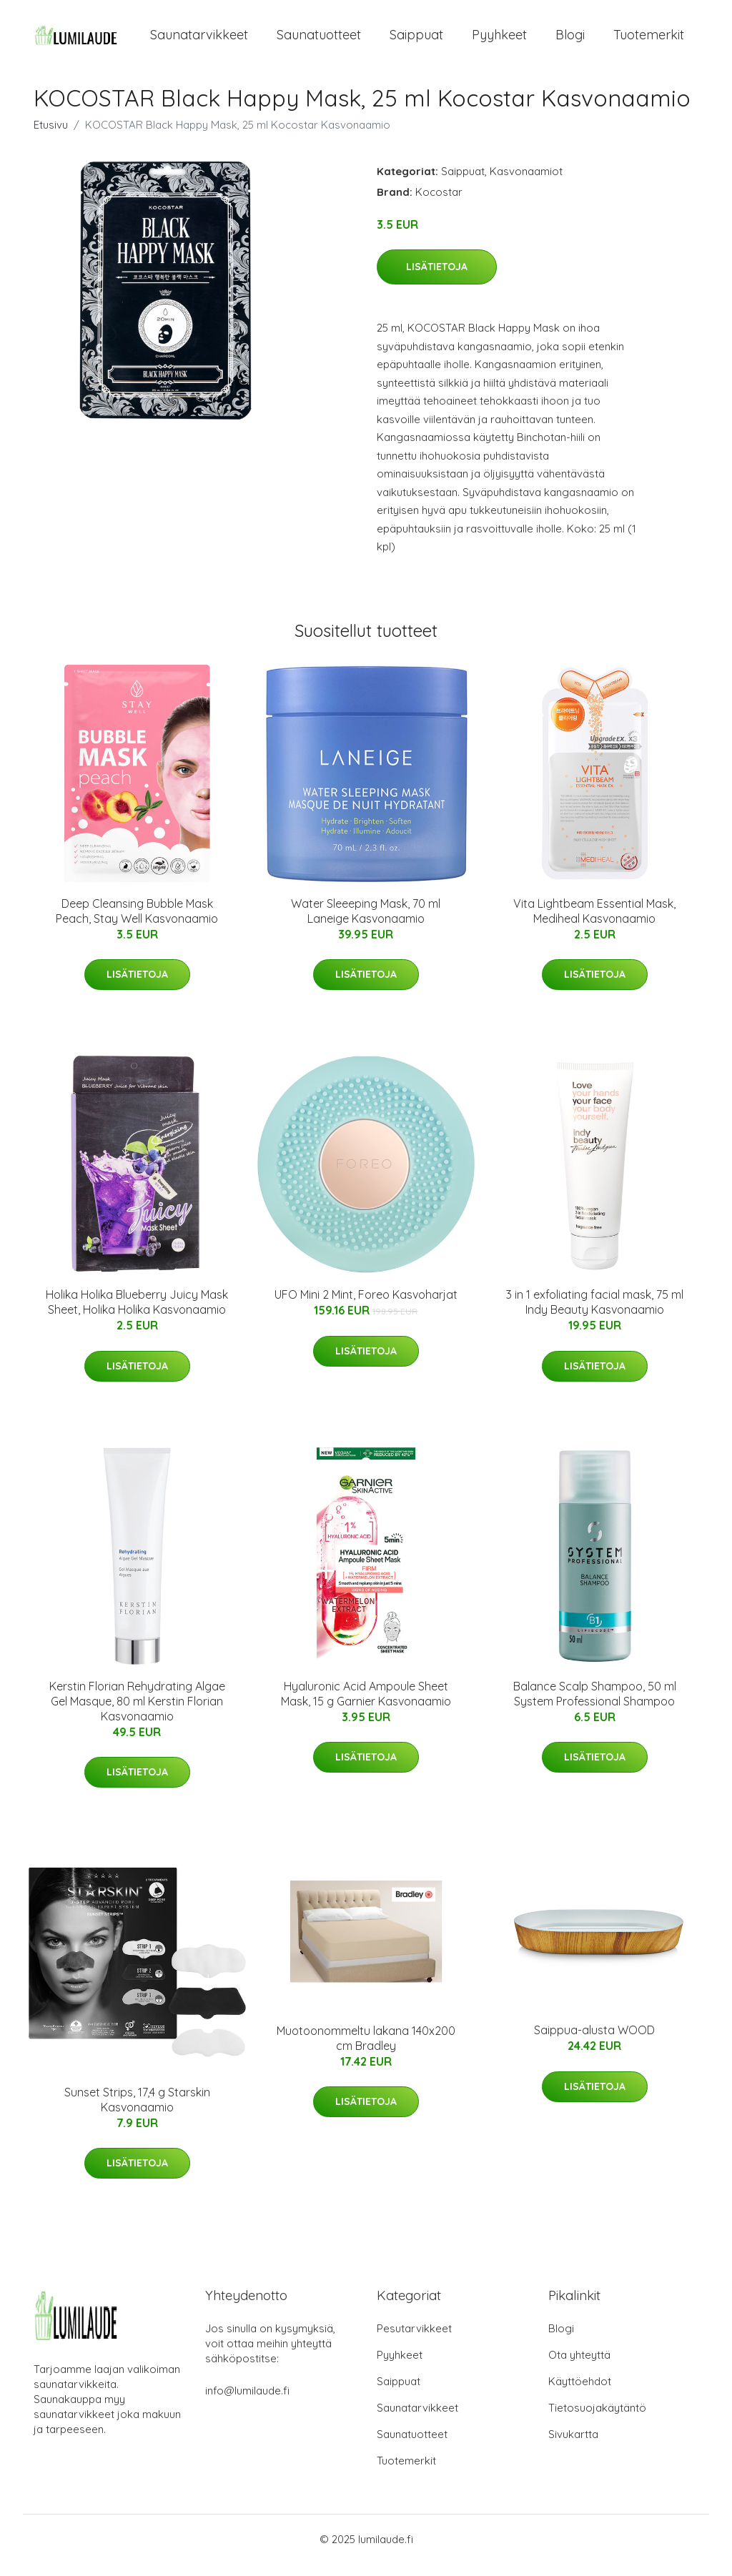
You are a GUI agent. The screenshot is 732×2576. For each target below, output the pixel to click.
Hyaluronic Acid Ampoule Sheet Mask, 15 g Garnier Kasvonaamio (366, 1705)
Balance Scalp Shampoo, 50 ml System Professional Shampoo (594, 1705)
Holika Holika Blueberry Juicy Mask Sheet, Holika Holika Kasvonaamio (137, 1314)
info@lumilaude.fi (247, 2402)
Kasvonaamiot (526, 183)
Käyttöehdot (579, 2393)
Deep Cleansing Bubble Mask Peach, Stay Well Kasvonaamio (137, 923)
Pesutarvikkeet (414, 2340)
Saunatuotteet (319, 41)
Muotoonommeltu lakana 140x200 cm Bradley (366, 2050)
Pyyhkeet (499, 41)
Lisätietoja (437, 279)
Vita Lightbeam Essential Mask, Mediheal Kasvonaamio (594, 923)
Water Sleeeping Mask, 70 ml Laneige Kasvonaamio (365, 923)
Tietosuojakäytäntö (597, 2420)
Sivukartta (573, 2446)
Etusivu (51, 137)
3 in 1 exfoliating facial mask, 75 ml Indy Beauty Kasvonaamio (594, 1314)
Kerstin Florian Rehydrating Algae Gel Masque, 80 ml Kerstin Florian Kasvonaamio (137, 1713)
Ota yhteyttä (579, 2367)
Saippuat (416, 41)
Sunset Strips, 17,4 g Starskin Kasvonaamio (137, 2111)
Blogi (570, 41)
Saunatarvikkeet (199, 41)
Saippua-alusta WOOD (594, 2042)
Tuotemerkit (648, 41)
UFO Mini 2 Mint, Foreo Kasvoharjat (366, 1306)
